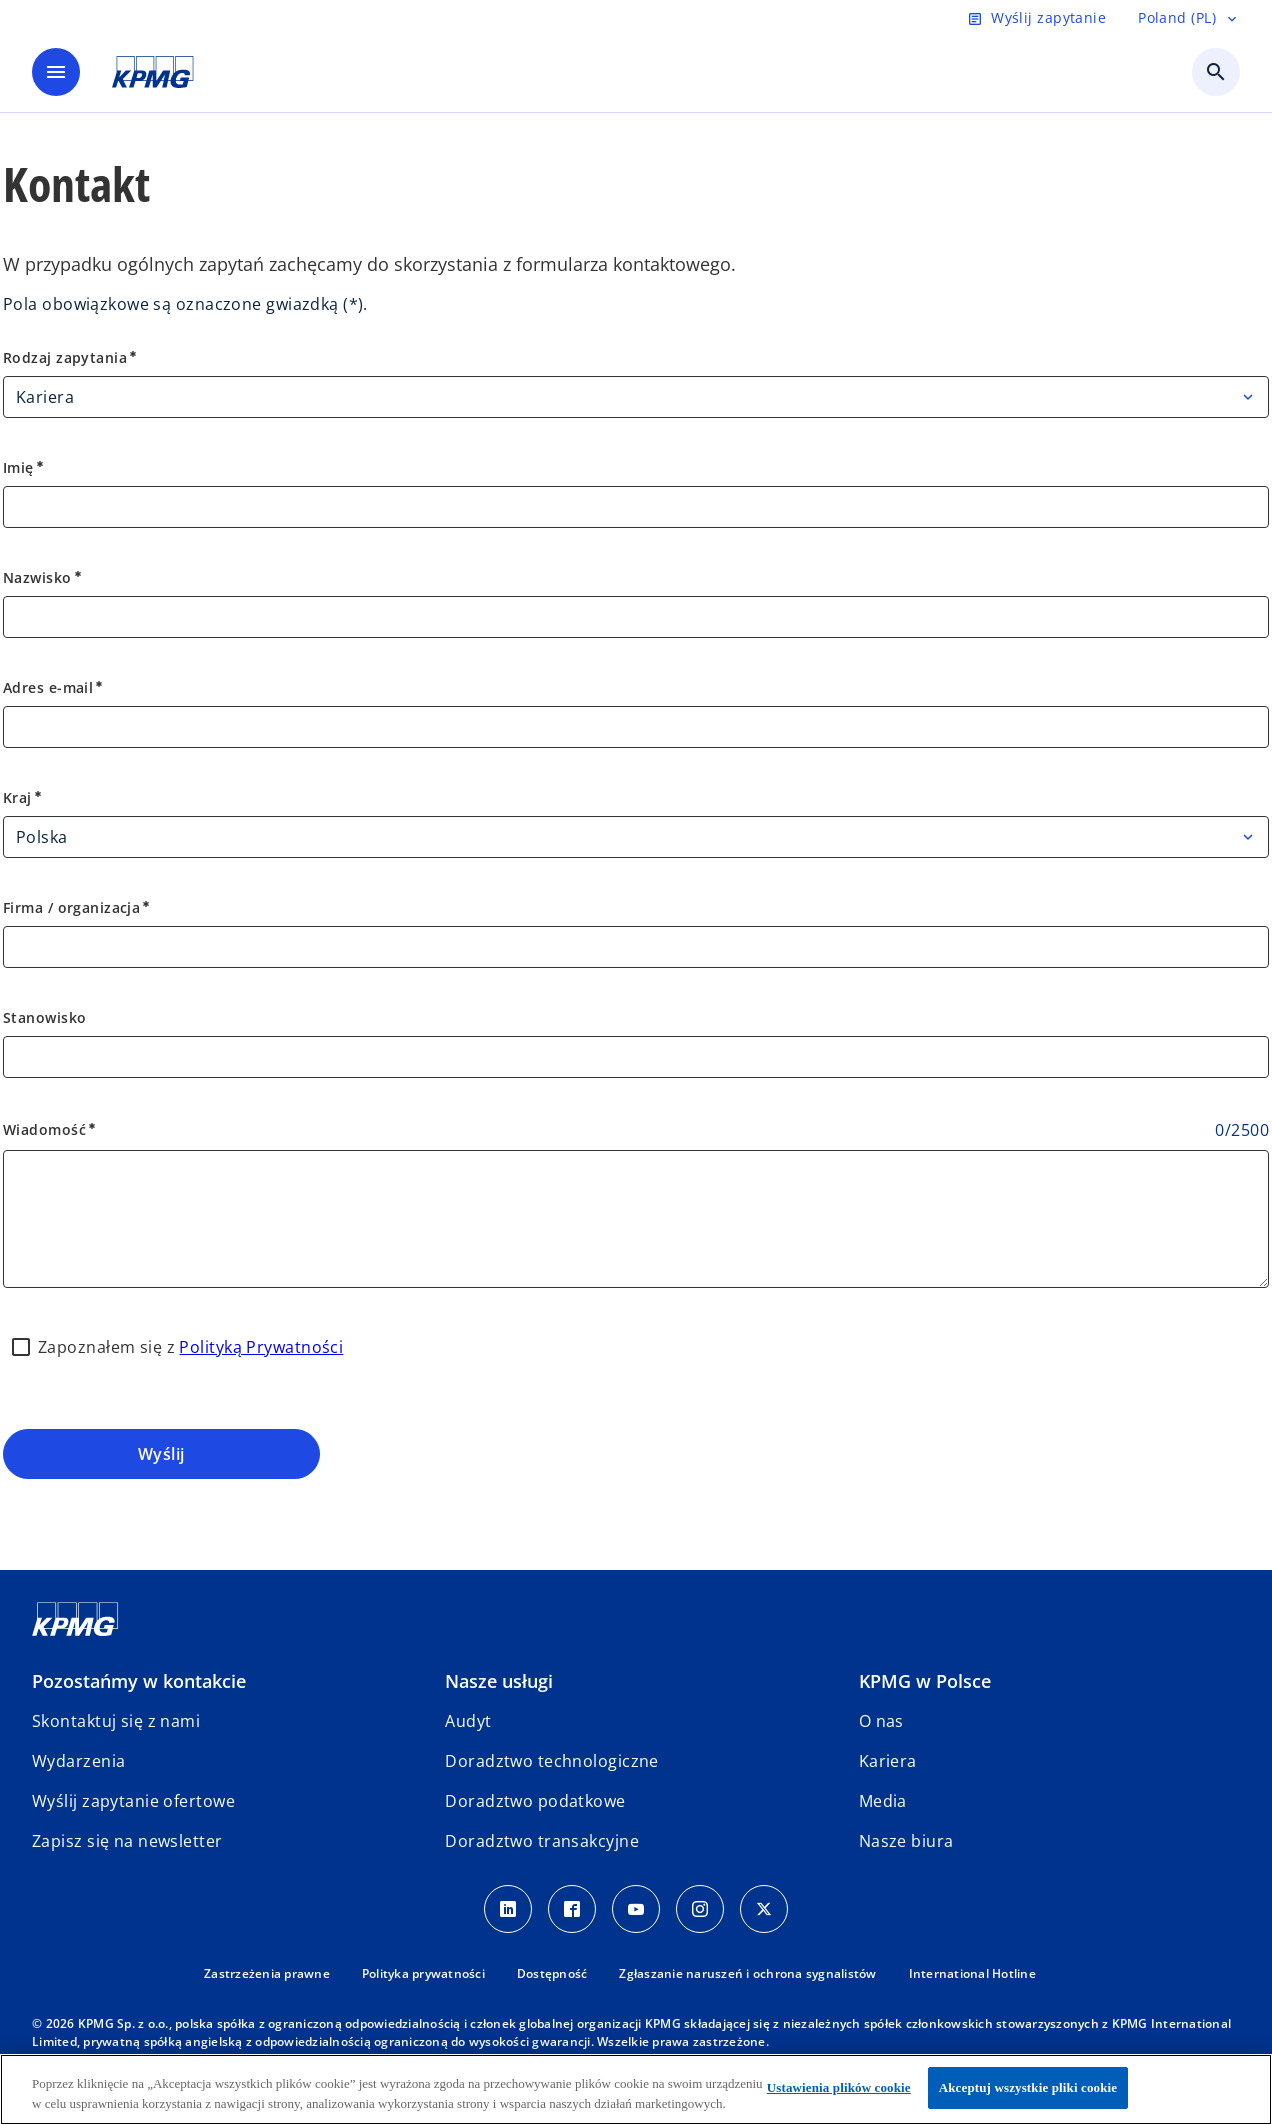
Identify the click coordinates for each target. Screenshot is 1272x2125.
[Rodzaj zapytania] (636, 397)
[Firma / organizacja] (636, 947)
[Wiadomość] (636, 1219)
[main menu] (56, 72)
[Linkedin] (508, 1909)
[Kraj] (636, 837)
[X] (764, 1909)
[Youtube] (636, 1909)
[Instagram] (700, 1909)
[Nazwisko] (636, 617)
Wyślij (161, 1454)
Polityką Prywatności (261, 1347)
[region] (636, 2089)
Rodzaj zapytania (71, 357)
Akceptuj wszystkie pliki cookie (1028, 2087)
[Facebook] (572, 1909)
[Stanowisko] (636, 1057)
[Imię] (636, 507)
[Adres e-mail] (636, 727)
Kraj (23, 797)
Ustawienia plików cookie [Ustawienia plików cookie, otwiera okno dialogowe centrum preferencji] (839, 2087)
